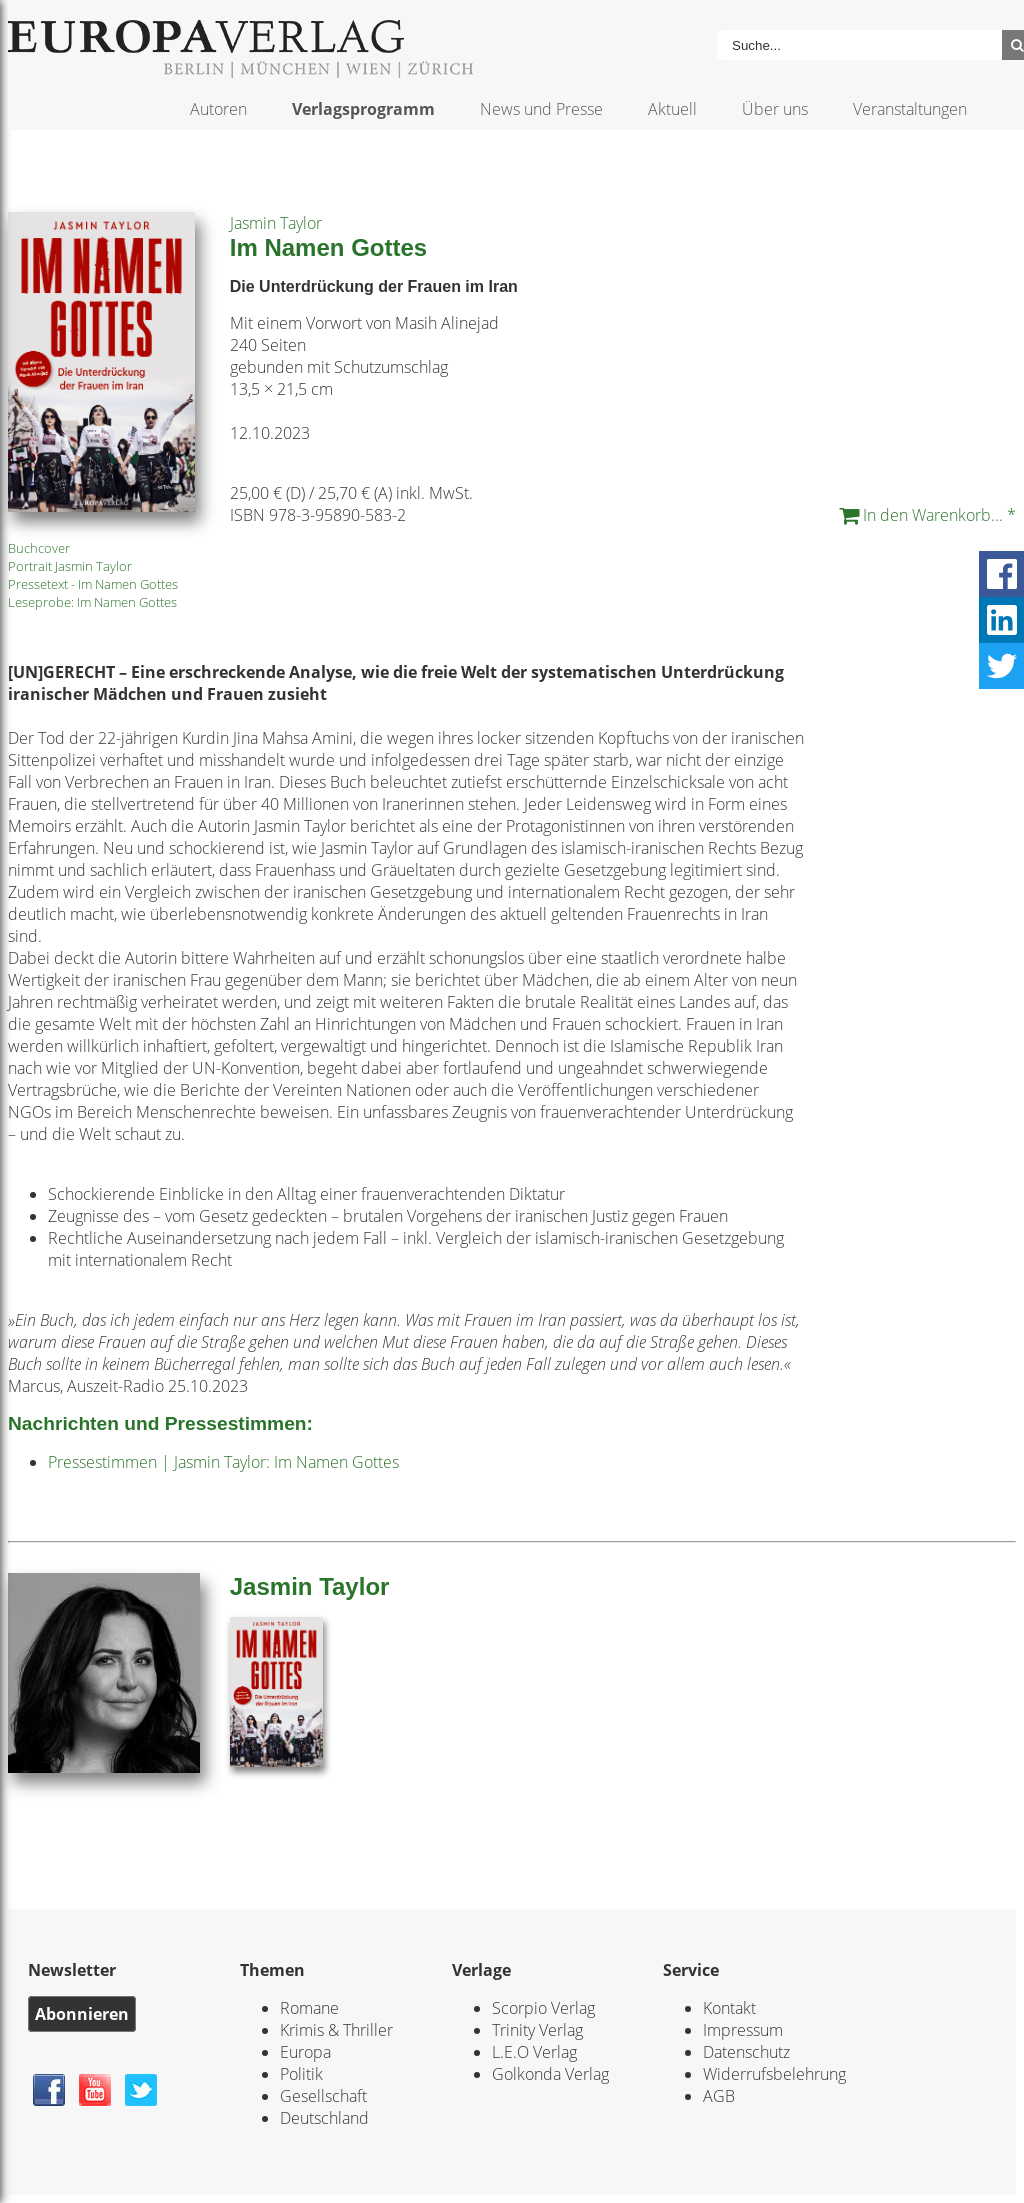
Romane (309, 2008)
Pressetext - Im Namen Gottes (93, 584)
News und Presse (541, 109)
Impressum (743, 2030)
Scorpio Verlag (543, 2008)
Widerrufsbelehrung (774, 2074)
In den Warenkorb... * (927, 515)
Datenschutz (746, 2052)
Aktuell (672, 109)
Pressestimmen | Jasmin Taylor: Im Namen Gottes (223, 1462)
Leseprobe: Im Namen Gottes (92, 602)
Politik (301, 2074)
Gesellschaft (323, 2096)
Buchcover (39, 548)
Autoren (218, 109)
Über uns (775, 109)
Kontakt (729, 2008)
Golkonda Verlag (550, 2074)
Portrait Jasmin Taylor (70, 566)
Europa (305, 2052)
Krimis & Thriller (336, 2030)
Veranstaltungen (910, 109)
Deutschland (324, 2118)
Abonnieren (82, 2014)
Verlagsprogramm (363, 109)
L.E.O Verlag (534, 2052)
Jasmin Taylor (276, 223)
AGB (719, 2096)
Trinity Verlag (537, 2030)
